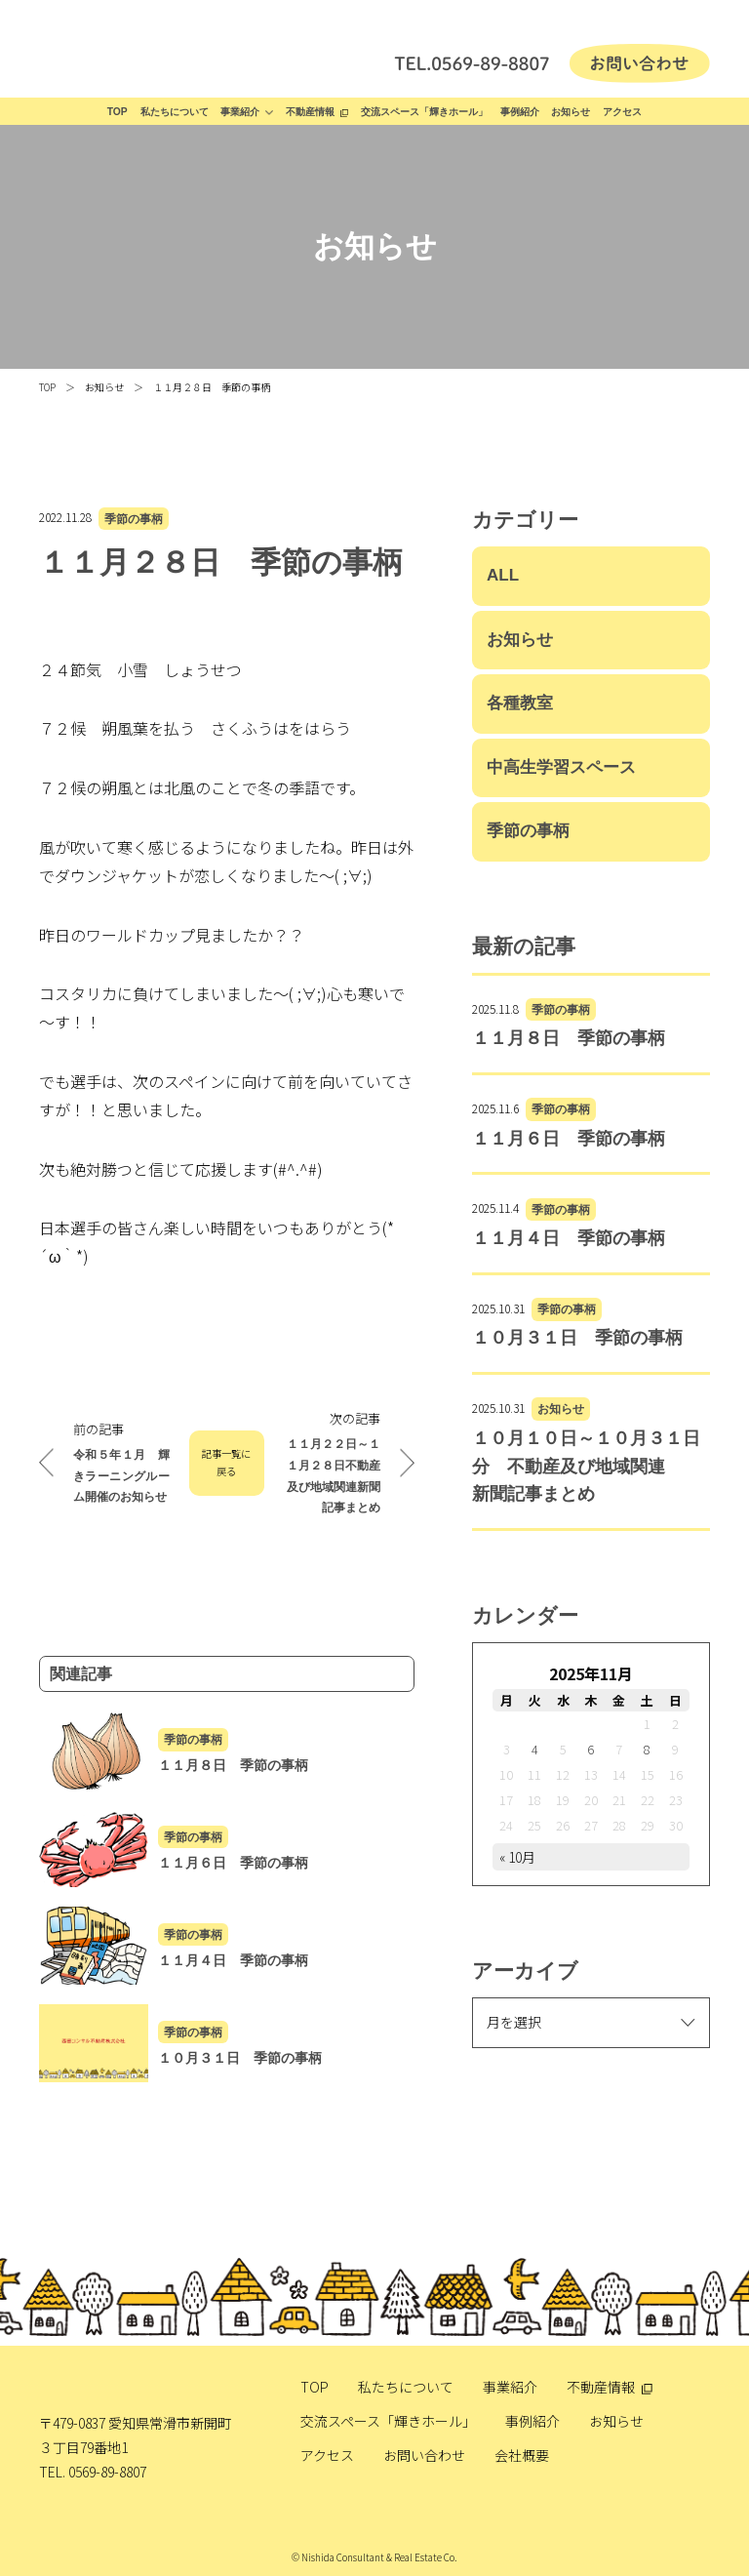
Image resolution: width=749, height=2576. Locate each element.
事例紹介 (519, 111)
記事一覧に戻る (226, 1462)
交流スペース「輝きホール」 (424, 111)
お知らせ (570, 111)
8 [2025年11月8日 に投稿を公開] (647, 1749)
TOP (117, 111)
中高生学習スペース (561, 767)
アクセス (622, 111)
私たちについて (174, 111)
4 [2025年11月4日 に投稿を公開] (535, 1749)
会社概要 (521, 2455)
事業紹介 (239, 111)
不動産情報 (310, 111)
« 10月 (517, 1857)
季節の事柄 (133, 518)
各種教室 (520, 703)
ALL (503, 575)
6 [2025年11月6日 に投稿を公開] (590, 1749)
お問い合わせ (424, 2455)
